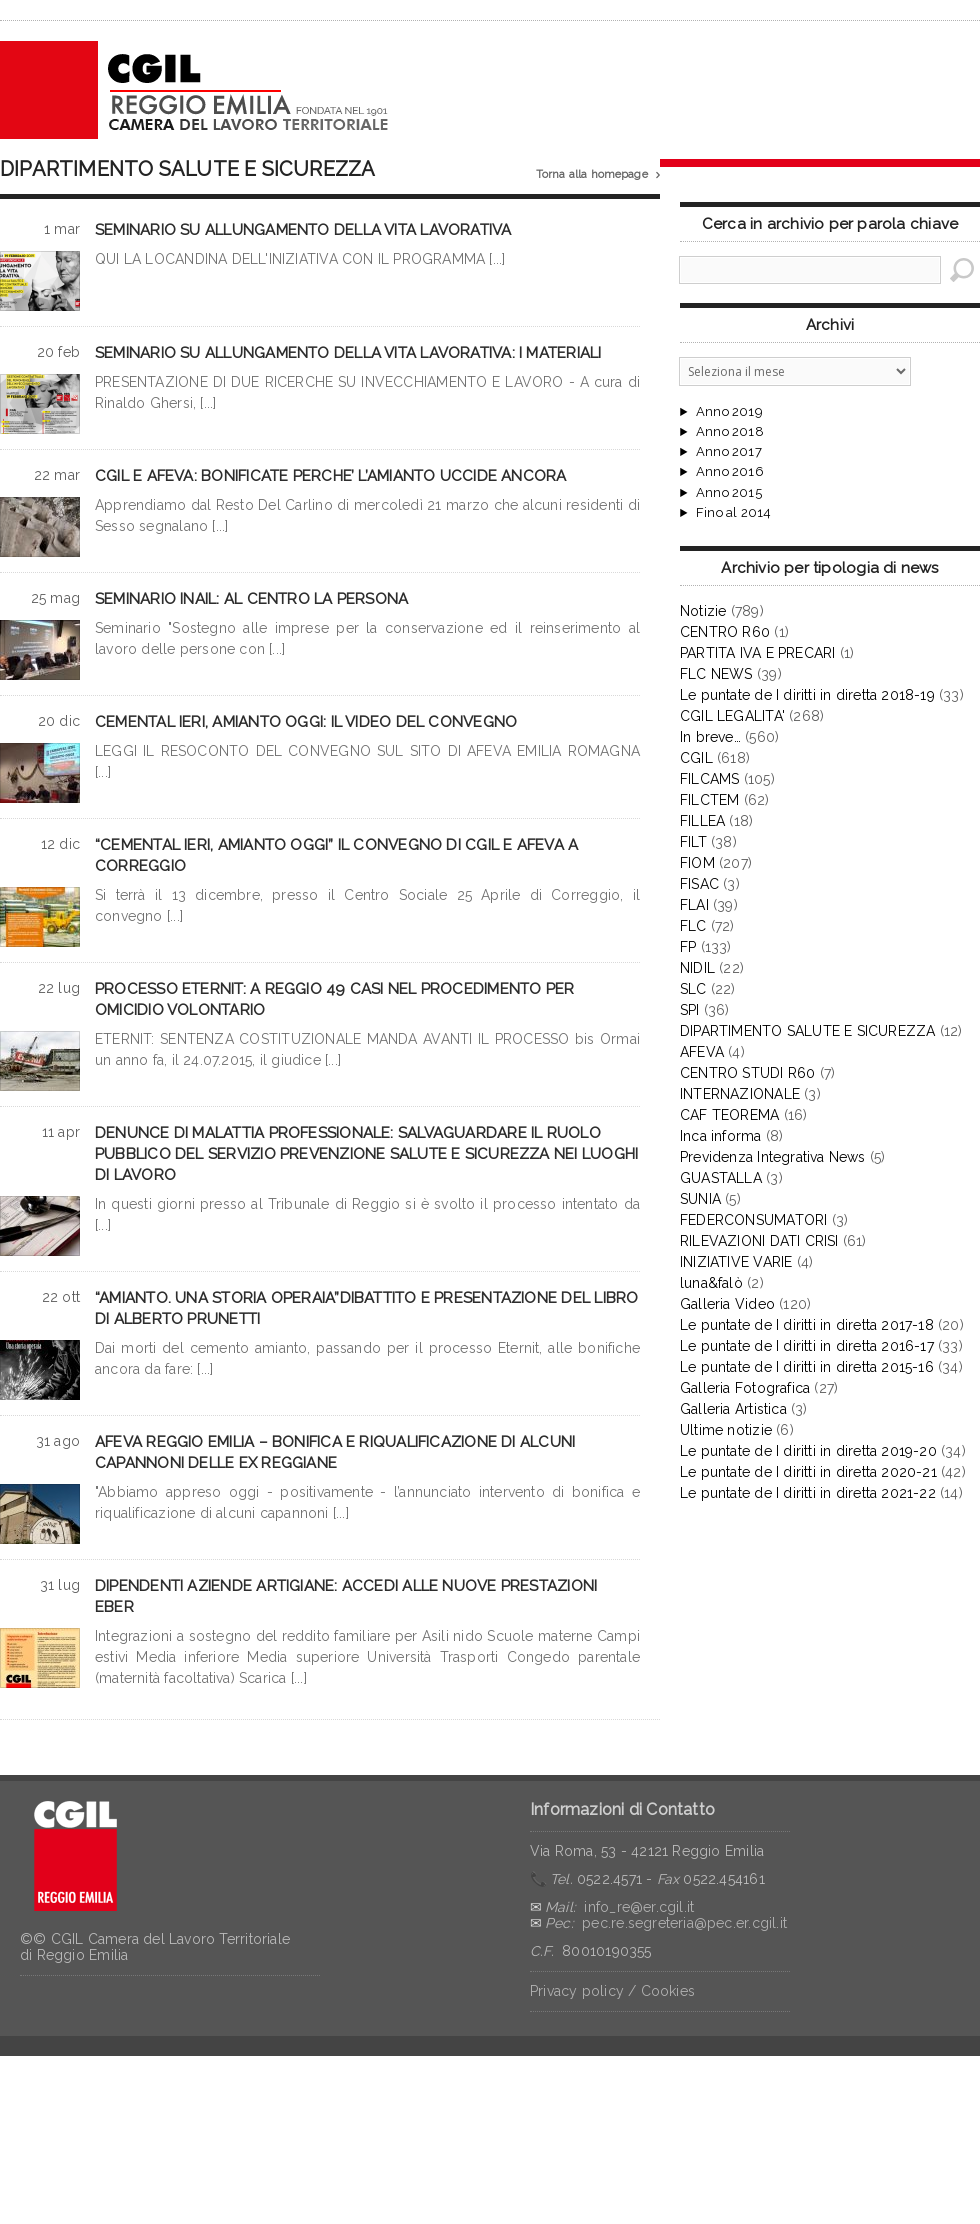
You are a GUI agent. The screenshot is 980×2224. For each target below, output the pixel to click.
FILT (693, 842)
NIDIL (697, 968)
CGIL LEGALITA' (732, 716)
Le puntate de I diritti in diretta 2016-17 (807, 1346)
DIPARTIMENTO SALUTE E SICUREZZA (808, 1031)
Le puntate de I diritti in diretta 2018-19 (807, 695)
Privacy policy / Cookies (612, 1991)
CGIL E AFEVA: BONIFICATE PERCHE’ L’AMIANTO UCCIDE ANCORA (331, 476)
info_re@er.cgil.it (639, 1907)
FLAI (694, 905)
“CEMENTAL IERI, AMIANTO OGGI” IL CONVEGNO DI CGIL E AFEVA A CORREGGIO (336, 855)
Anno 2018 (730, 432)
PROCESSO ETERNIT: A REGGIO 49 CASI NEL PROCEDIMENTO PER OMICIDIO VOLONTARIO (334, 999)
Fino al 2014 (733, 513)
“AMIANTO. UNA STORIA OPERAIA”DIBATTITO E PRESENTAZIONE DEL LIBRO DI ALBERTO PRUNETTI (366, 1308)
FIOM (697, 863)
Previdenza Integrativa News (773, 1157)
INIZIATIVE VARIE (736, 1262)
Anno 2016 (730, 472)
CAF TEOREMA (729, 1115)
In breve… (710, 737)
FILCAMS (709, 779)
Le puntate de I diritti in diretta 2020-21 (808, 1472)
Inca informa (721, 1136)
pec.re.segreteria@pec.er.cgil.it (684, 1923)
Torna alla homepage (598, 175)
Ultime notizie (726, 1430)
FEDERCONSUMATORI (753, 1220)
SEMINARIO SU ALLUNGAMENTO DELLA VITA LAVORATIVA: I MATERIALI (348, 353)
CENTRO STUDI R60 (747, 1073)
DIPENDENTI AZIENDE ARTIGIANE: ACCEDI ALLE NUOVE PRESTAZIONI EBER (346, 1596)
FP (688, 947)
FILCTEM (709, 800)
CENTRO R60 (725, 632)
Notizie (703, 611)
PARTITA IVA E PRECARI (757, 653)
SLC (693, 989)
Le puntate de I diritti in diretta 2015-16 (807, 1367)
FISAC (699, 884)
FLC (693, 926)
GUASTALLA (721, 1178)
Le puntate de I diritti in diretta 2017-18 (807, 1325)
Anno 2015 (729, 493)
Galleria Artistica (733, 1409)
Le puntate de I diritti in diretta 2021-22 (808, 1493)
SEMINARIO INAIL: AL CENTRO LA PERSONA (251, 599)
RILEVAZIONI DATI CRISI (759, 1241)
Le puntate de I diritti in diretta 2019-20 (808, 1451)
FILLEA (702, 821)
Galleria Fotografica (745, 1388)
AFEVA (702, 1052)
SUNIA (700, 1199)
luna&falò (711, 1283)
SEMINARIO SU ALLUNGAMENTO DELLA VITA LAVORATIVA (303, 230)
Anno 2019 (729, 412)
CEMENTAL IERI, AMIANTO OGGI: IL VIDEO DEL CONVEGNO (306, 722)
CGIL (696, 758)
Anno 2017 (729, 452)
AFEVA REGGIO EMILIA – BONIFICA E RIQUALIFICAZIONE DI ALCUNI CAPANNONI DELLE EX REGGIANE (335, 1452)
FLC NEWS (716, 674)
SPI (690, 1010)
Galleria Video (727, 1304)
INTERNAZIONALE (740, 1094)
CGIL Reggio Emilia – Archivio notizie (195, 90)
